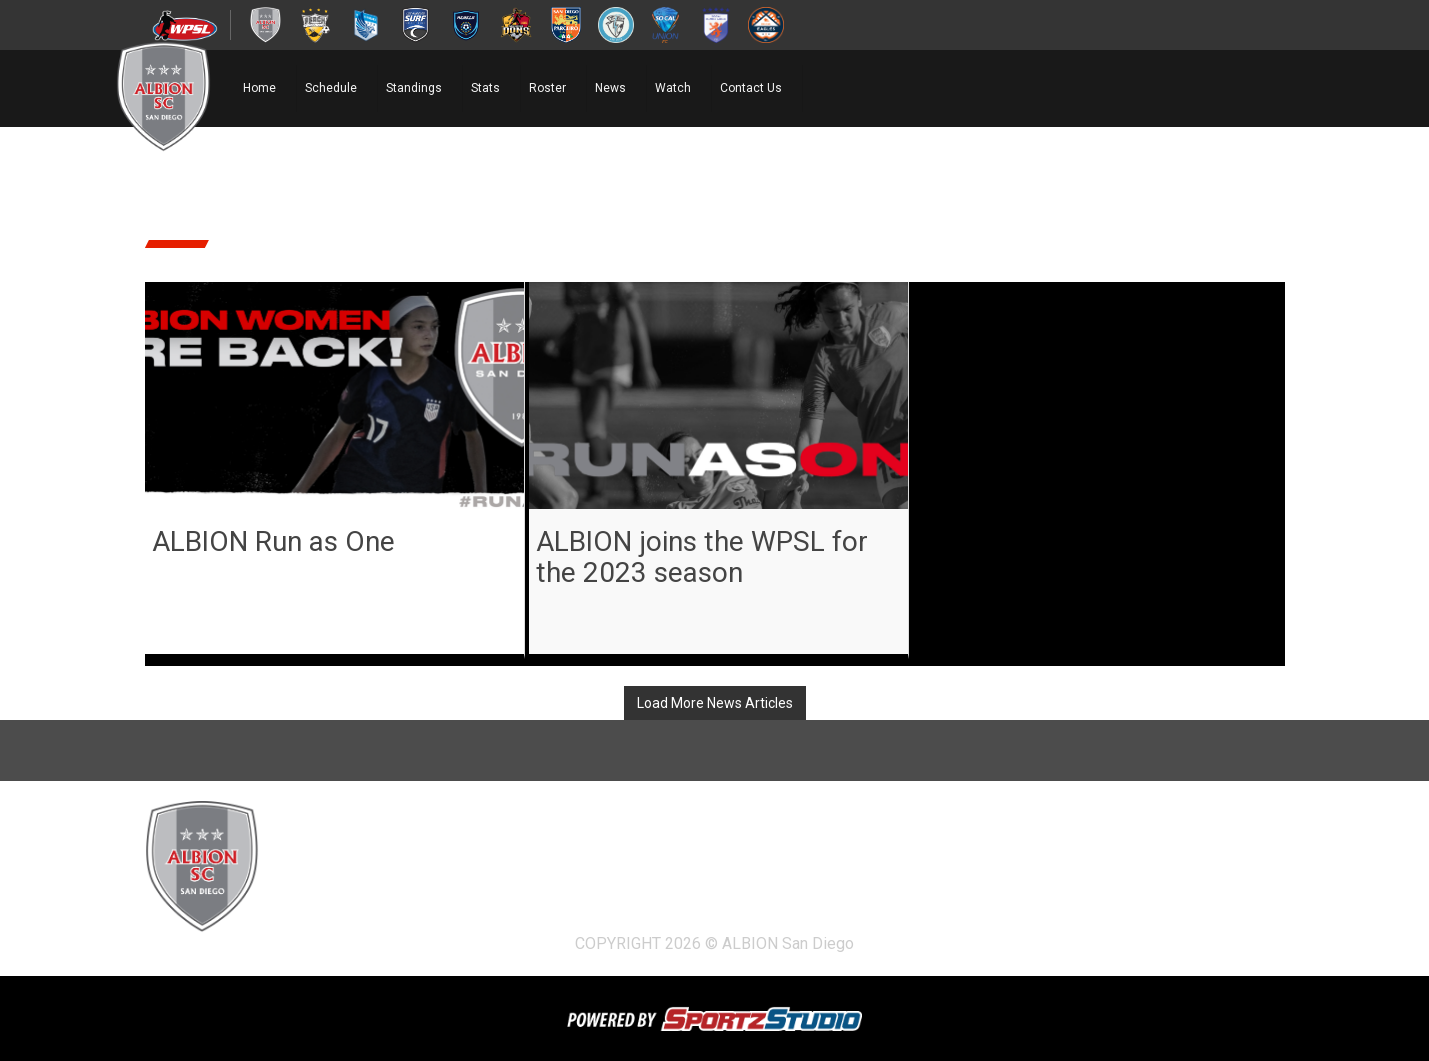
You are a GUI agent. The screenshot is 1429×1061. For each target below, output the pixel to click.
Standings (414, 88)
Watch (673, 88)
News (610, 88)
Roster (547, 88)
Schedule (331, 88)
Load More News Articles (715, 703)
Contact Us (751, 88)
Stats (485, 88)
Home (259, 88)
